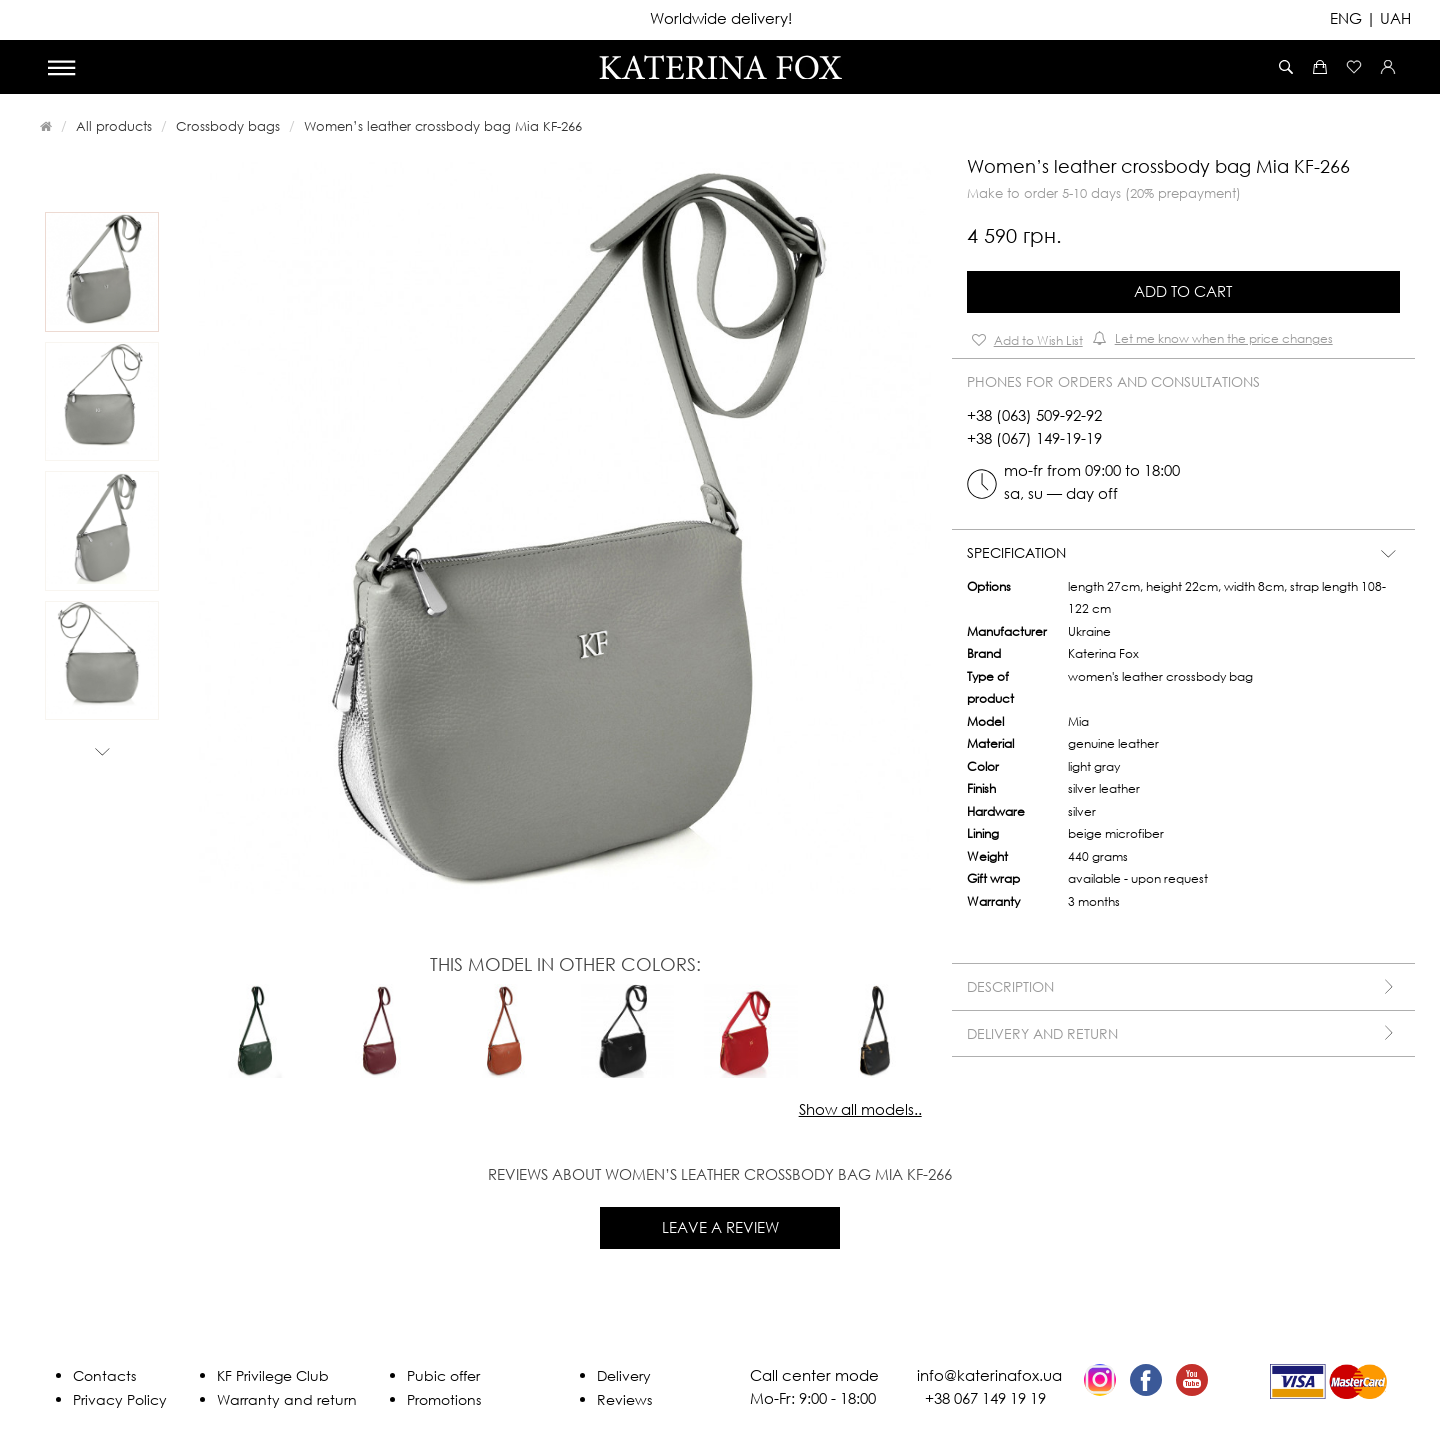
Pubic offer (443, 1375)
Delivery (624, 1375)
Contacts (104, 1375)
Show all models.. (860, 1109)
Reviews (624, 1399)
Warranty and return (287, 1399)
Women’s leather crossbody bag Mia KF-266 (443, 126)
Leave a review (720, 1227)
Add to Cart (1183, 291)
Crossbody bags (228, 126)
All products (114, 126)
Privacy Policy (120, 1399)
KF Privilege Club (273, 1375)
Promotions (444, 1399)
